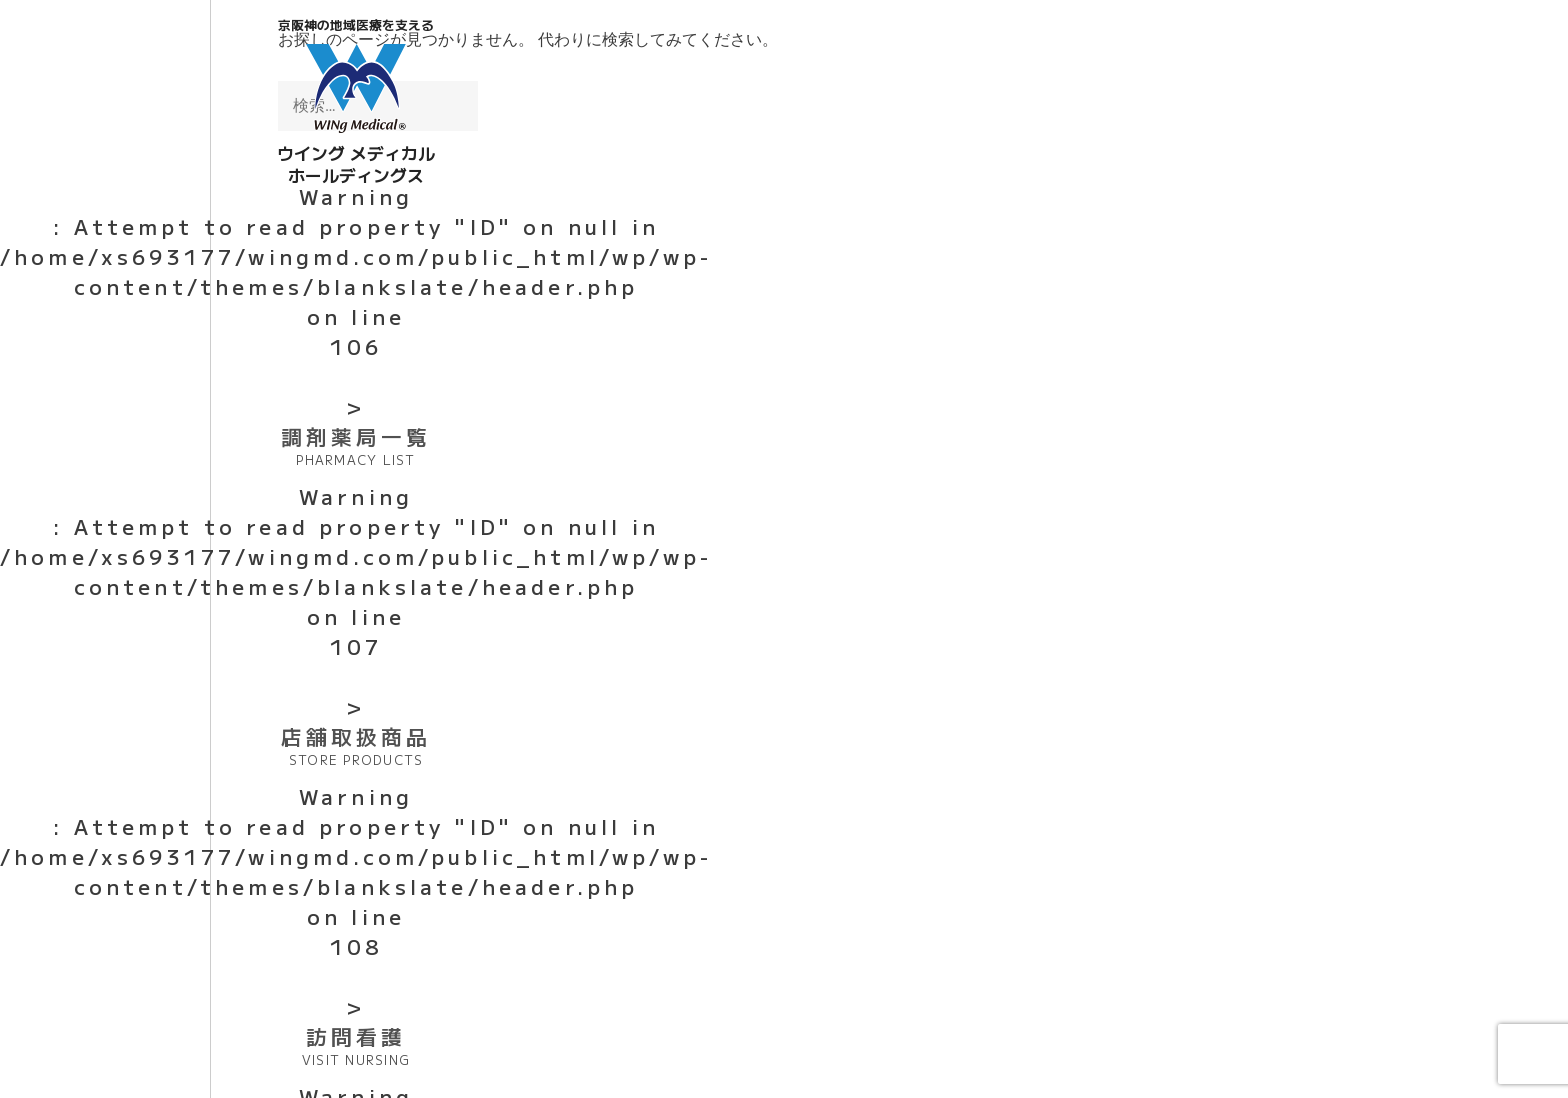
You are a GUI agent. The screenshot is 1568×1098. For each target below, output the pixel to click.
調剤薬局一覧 (356, 445)
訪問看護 (356, 1045)
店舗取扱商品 (356, 745)
